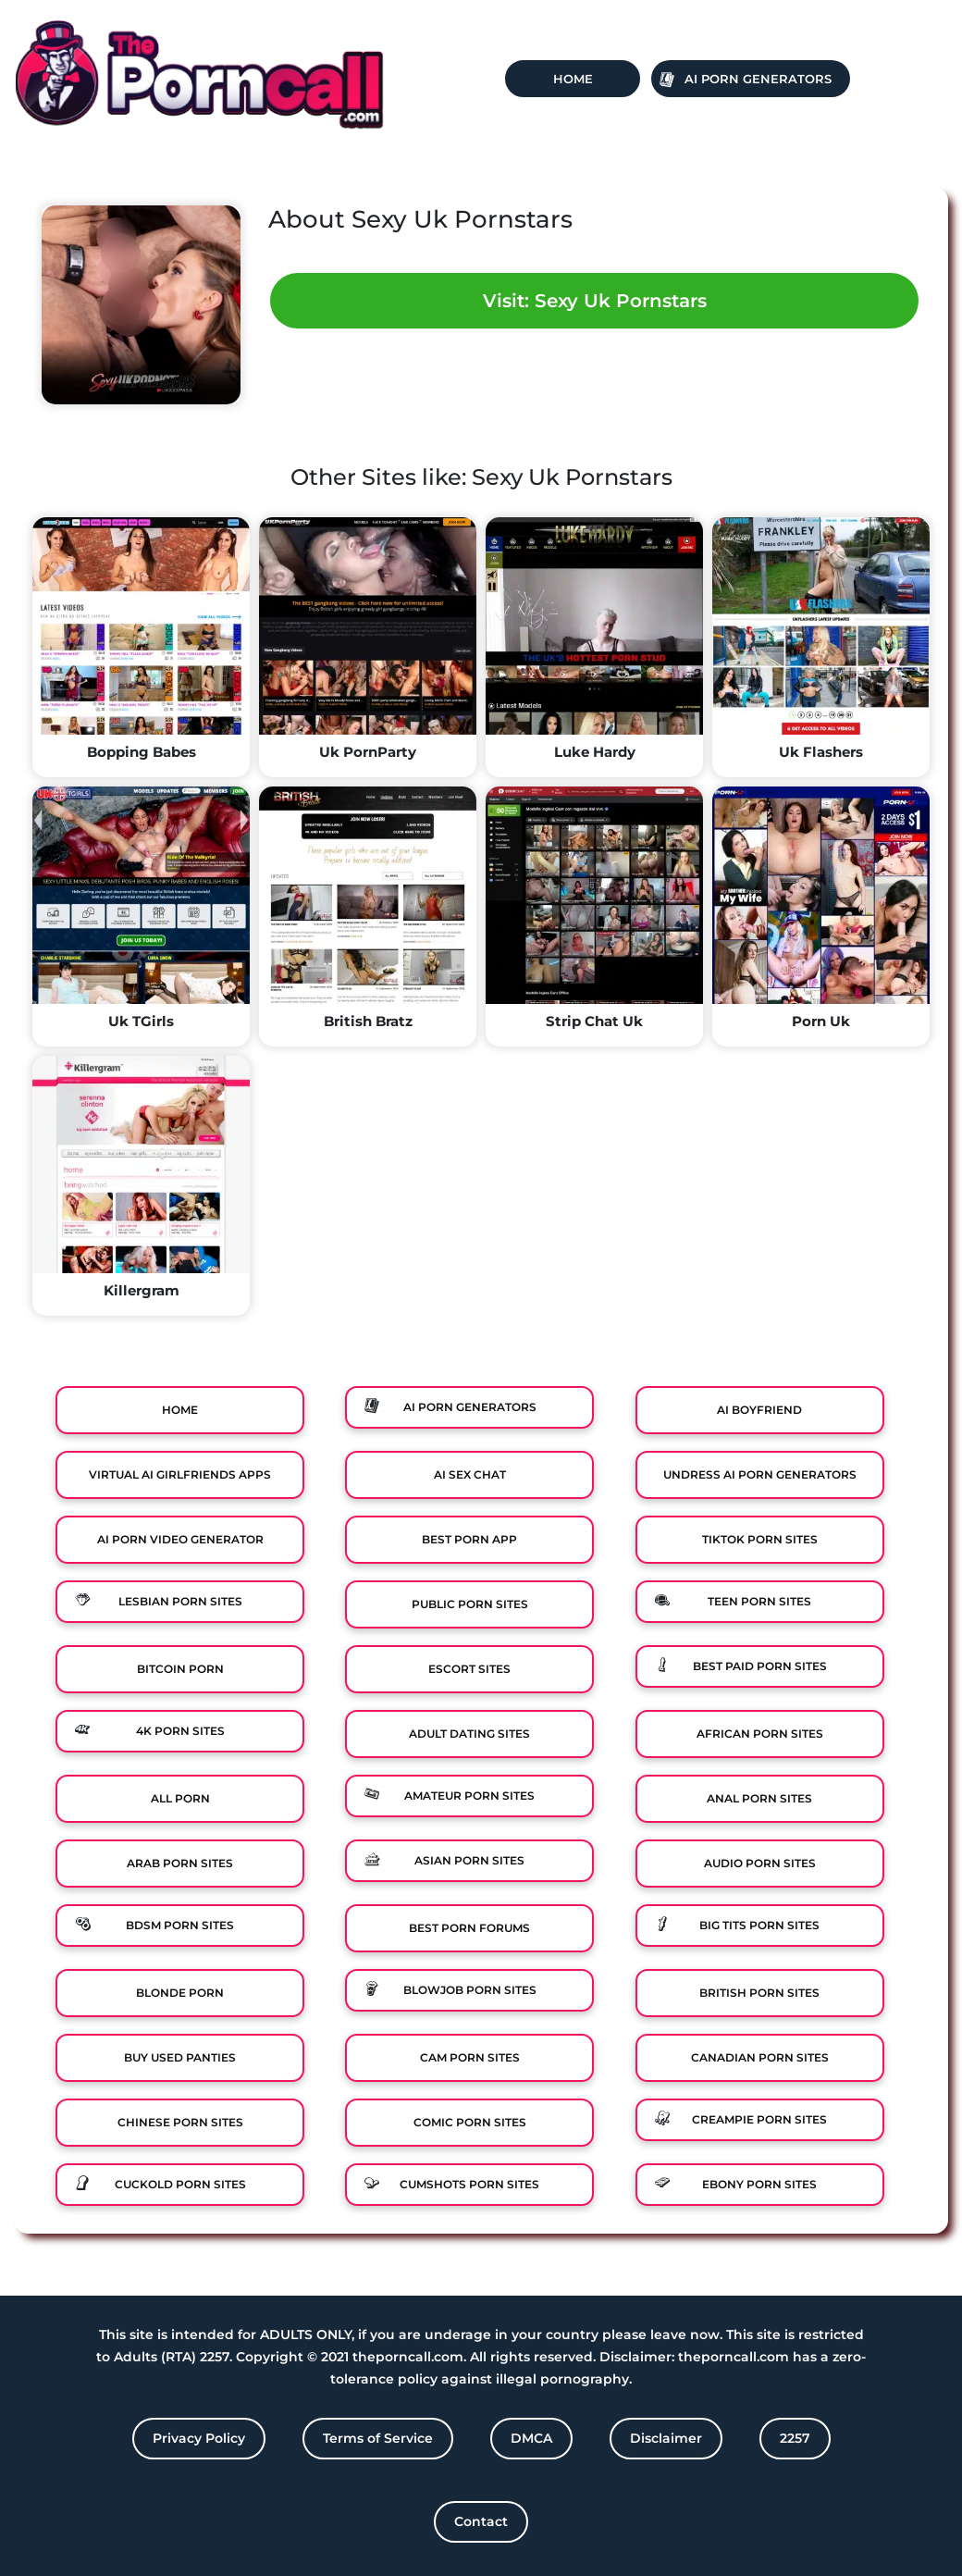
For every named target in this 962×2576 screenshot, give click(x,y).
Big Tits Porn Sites (759, 1925)
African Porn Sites (760, 1733)
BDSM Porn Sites (180, 1925)
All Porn (180, 1798)
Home (573, 78)
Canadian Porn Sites (760, 2057)
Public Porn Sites (470, 1604)
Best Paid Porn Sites (760, 1666)
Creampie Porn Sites (759, 2119)
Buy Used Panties (180, 2057)
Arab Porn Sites (180, 1863)
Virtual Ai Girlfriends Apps (180, 1474)
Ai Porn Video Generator (180, 1539)
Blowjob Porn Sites (469, 1990)
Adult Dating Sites (469, 1733)
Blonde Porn (180, 1993)
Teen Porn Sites (759, 1601)
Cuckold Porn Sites (180, 2184)
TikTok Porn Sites (760, 1539)
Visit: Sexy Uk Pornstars (595, 301)
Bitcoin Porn (180, 1669)
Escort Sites (469, 1669)
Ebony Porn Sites (759, 2184)
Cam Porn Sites (470, 2057)
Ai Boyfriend (759, 1410)
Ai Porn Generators (758, 78)
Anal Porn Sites (759, 1798)
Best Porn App (469, 1539)
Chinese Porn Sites (180, 2122)
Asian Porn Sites (469, 1860)
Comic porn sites (469, 2122)
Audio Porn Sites (760, 1863)
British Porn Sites (759, 1993)
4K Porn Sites (180, 1731)
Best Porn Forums (469, 1928)
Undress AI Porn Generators (760, 1474)
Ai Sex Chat (470, 1474)
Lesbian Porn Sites (180, 1601)
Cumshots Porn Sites (469, 2184)
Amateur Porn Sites (469, 1795)
